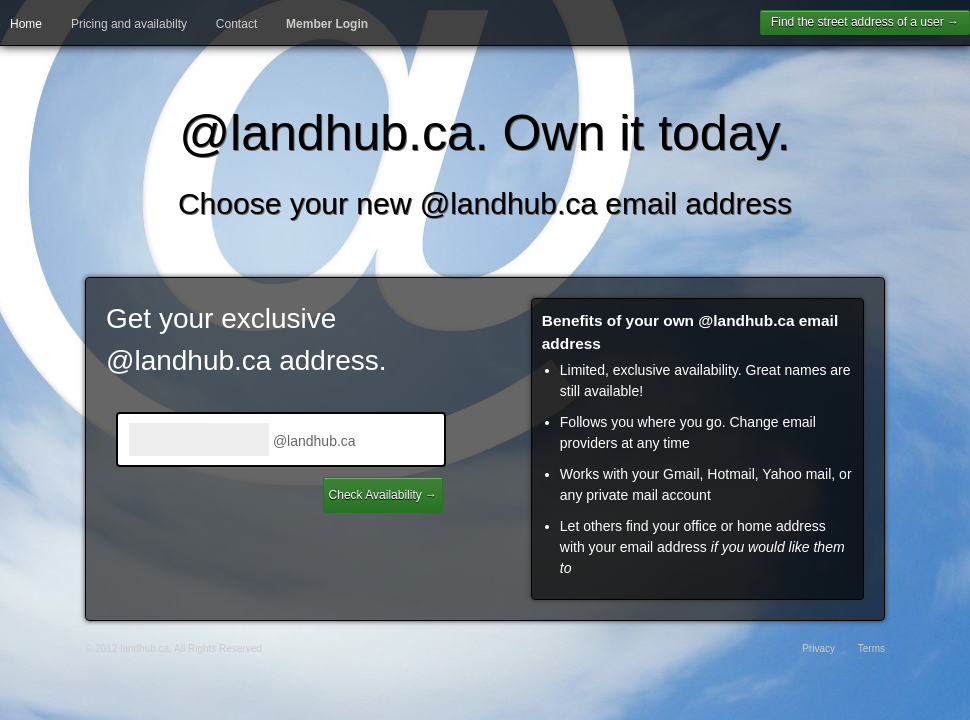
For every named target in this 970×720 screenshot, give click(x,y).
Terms (871, 648)
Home (26, 24)
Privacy (818, 648)
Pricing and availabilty (129, 24)
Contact (236, 24)
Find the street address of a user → (865, 22)
